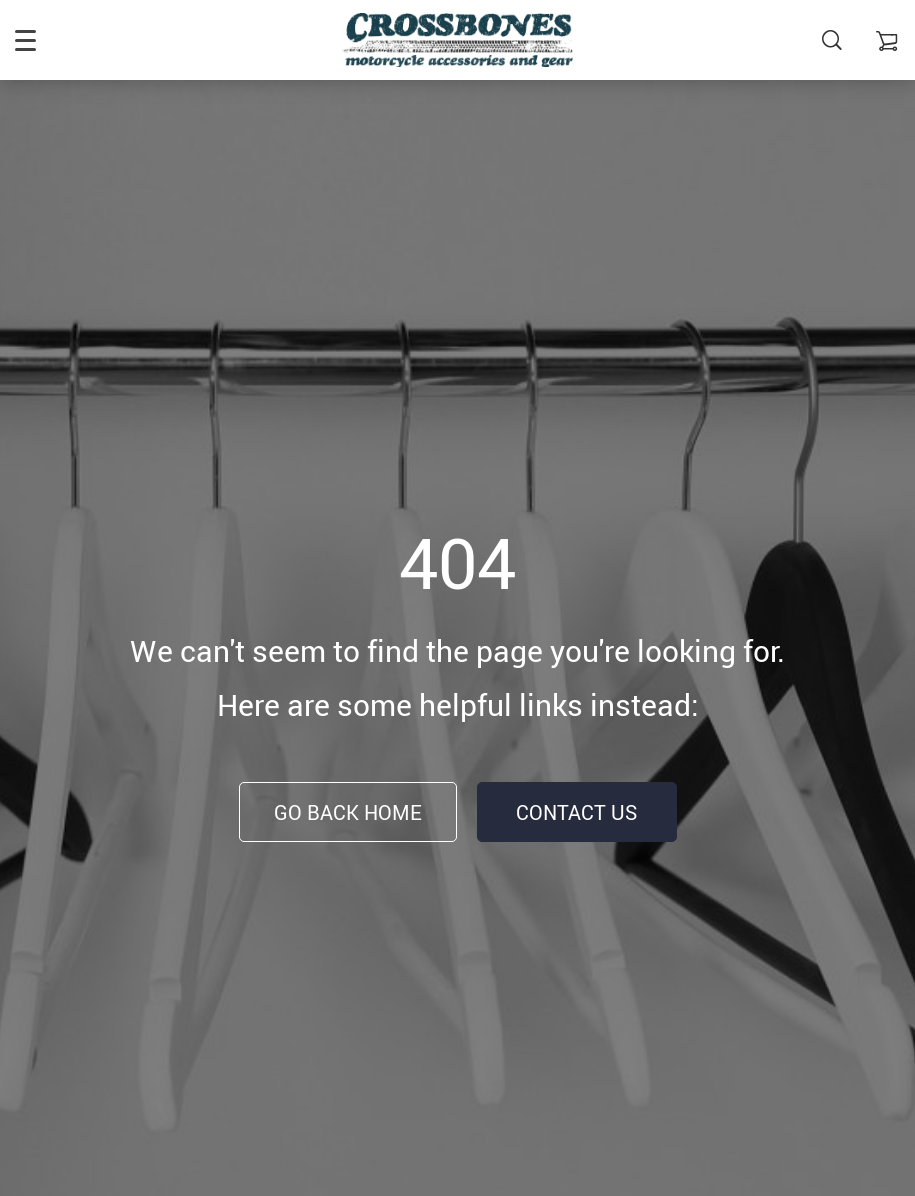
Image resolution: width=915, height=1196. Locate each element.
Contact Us (576, 812)
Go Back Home (348, 812)
